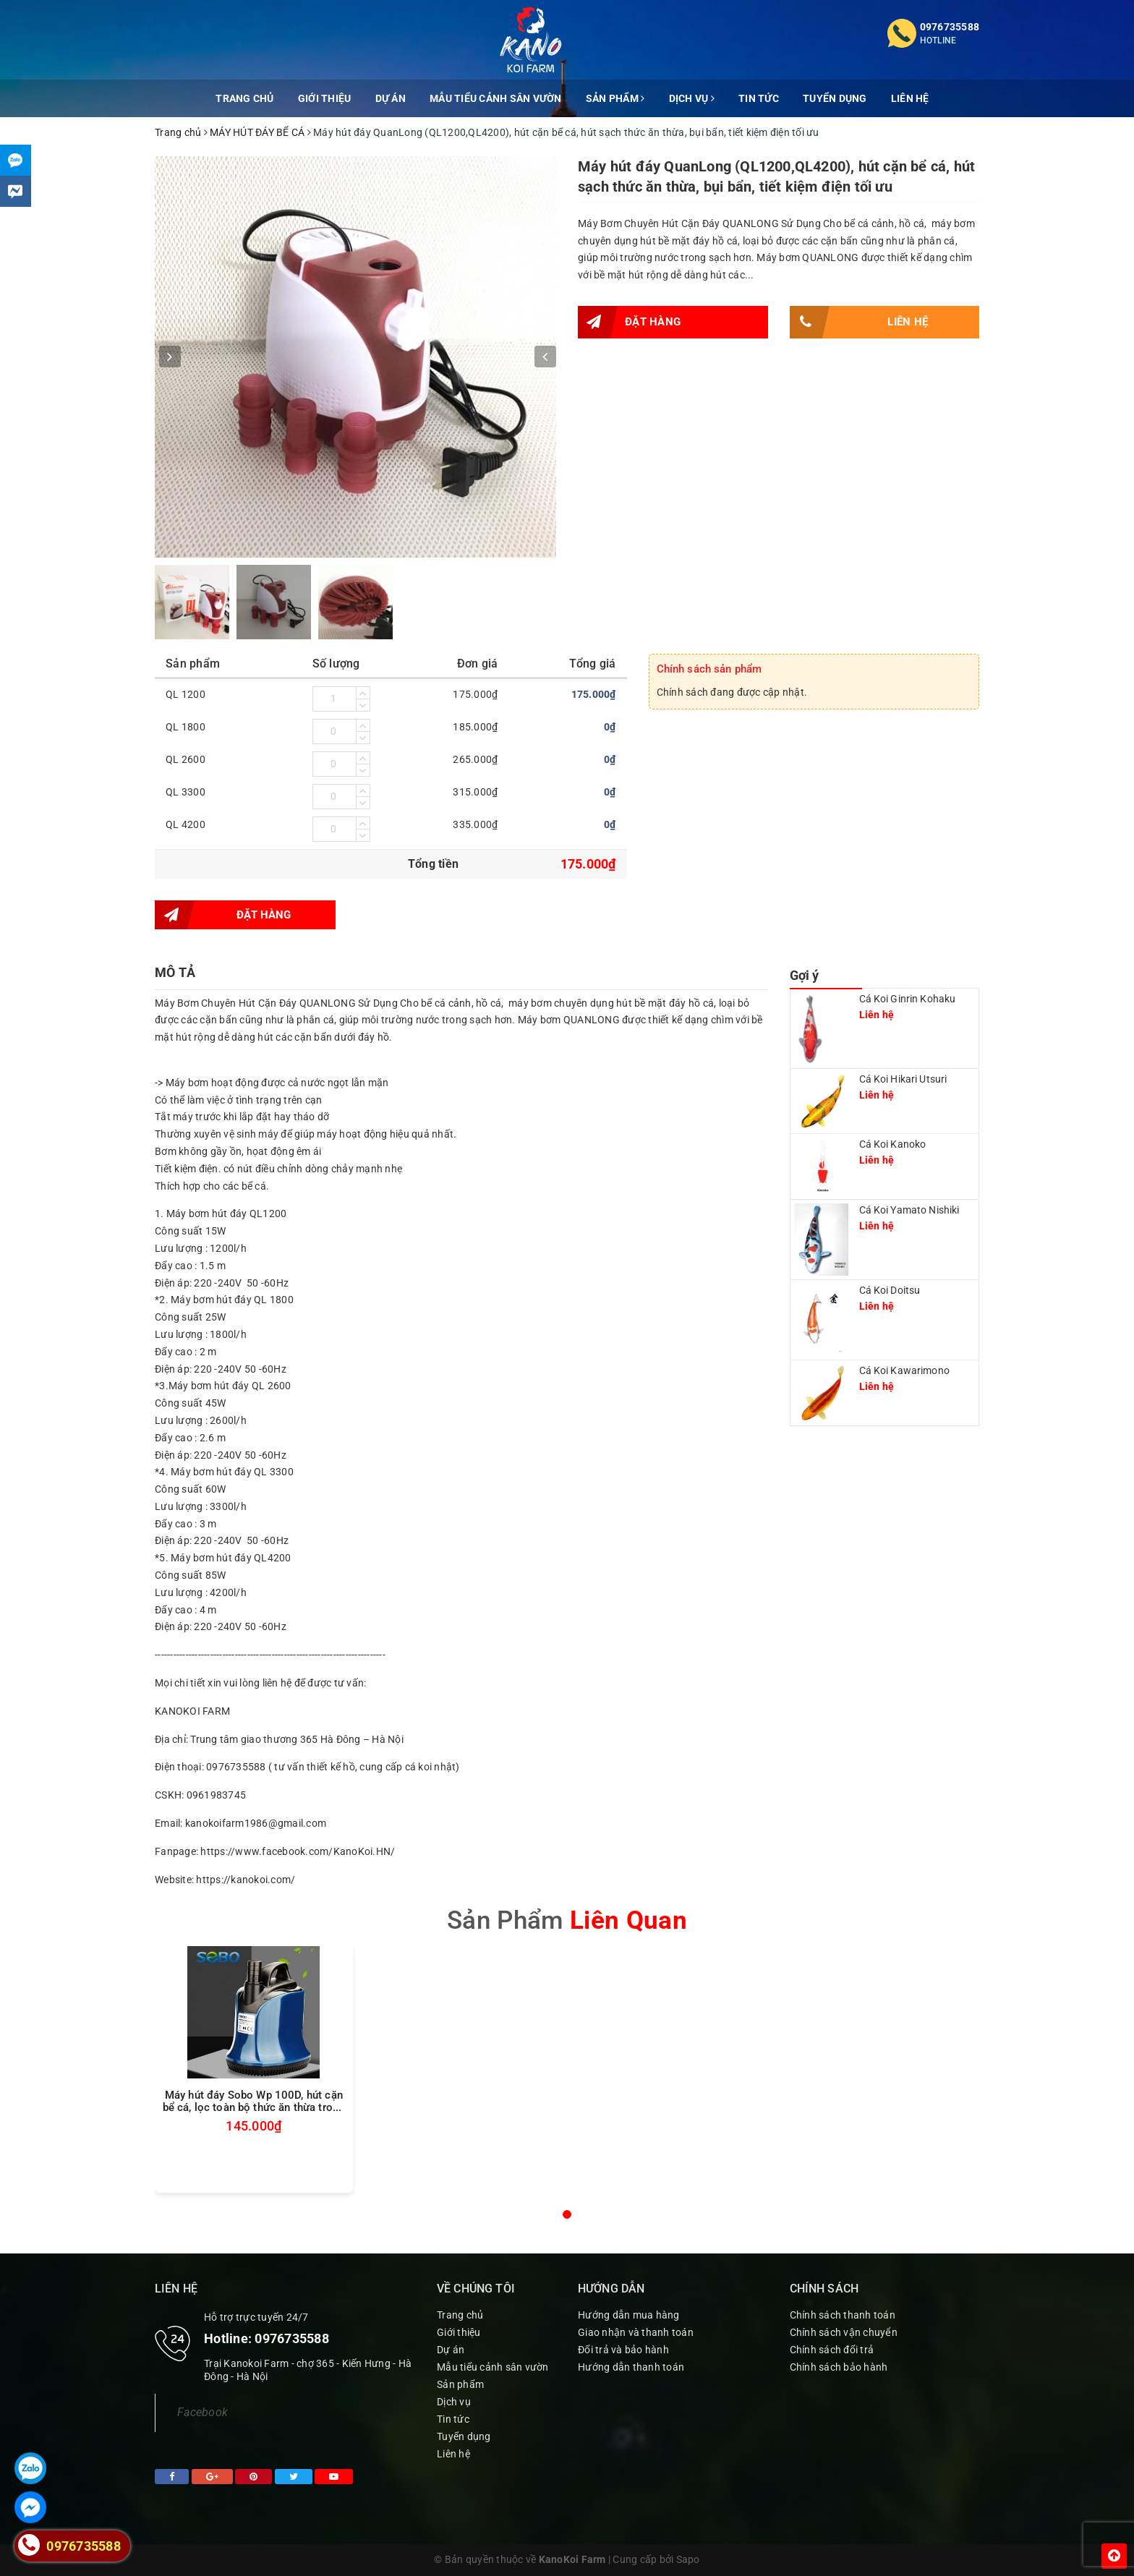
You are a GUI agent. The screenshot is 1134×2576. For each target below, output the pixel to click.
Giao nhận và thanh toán (636, 2332)
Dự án (390, 98)
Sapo (688, 2559)
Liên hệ (910, 98)
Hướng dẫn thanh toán (631, 2367)
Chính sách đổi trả (832, 2349)
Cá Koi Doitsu (890, 1290)
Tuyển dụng (835, 98)
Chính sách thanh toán (842, 2315)
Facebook (202, 2412)
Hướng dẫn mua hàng (629, 2315)
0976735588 (950, 27)
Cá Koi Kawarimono (904, 1370)
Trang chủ (244, 98)
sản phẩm (567, 1920)
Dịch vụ (692, 98)
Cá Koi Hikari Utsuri (903, 1079)
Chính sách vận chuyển (844, 2332)
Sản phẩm (615, 98)
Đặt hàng (629, 322)
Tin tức (758, 98)
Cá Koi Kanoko (892, 1144)
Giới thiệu (324, 98)
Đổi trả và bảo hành (623, 2349)
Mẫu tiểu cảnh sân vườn (496, 98)
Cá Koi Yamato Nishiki (909, 1210)
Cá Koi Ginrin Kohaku (907, 999)
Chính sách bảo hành (839, 2367)
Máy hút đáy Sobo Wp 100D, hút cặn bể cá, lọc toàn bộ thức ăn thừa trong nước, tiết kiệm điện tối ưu (254, 2101)
